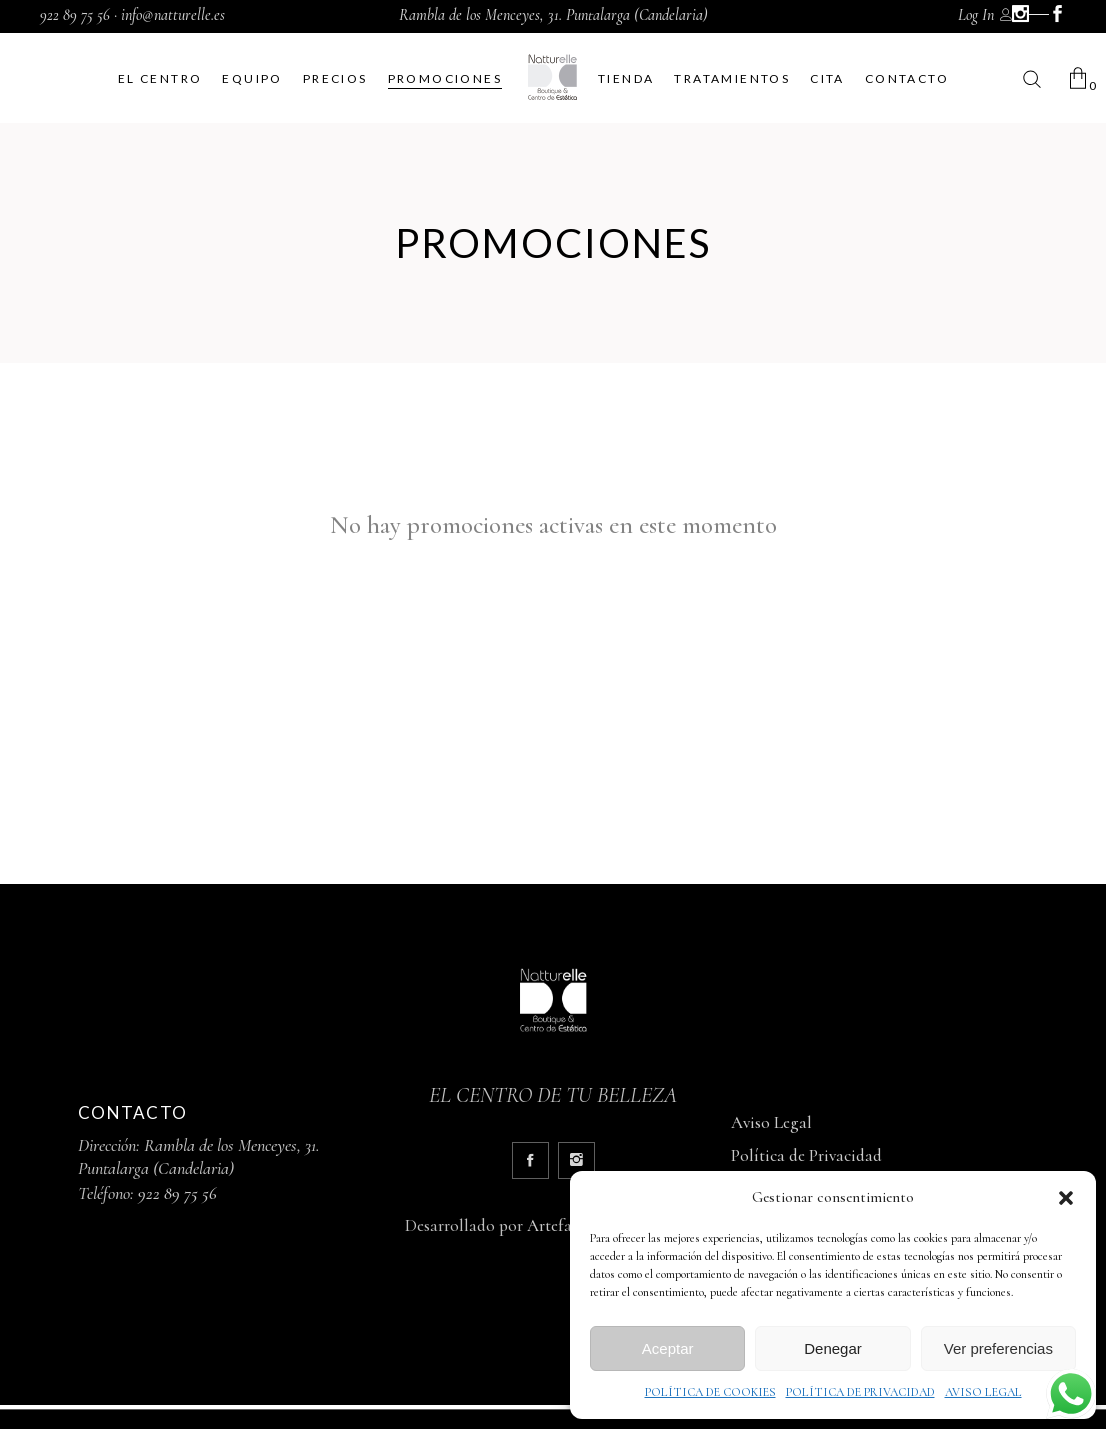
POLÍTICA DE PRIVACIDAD (860, 1392)
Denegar (833, 1348)
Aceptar (668, 1348)
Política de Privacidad (806, 1155)
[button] (1066, 1198)
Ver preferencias (998, 1348)
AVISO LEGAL (983, 1392)
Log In (976, 15)
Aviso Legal (771, 1122)
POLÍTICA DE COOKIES (710, 1392)
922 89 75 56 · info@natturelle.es (132, 15)
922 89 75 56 (177, 1193)
